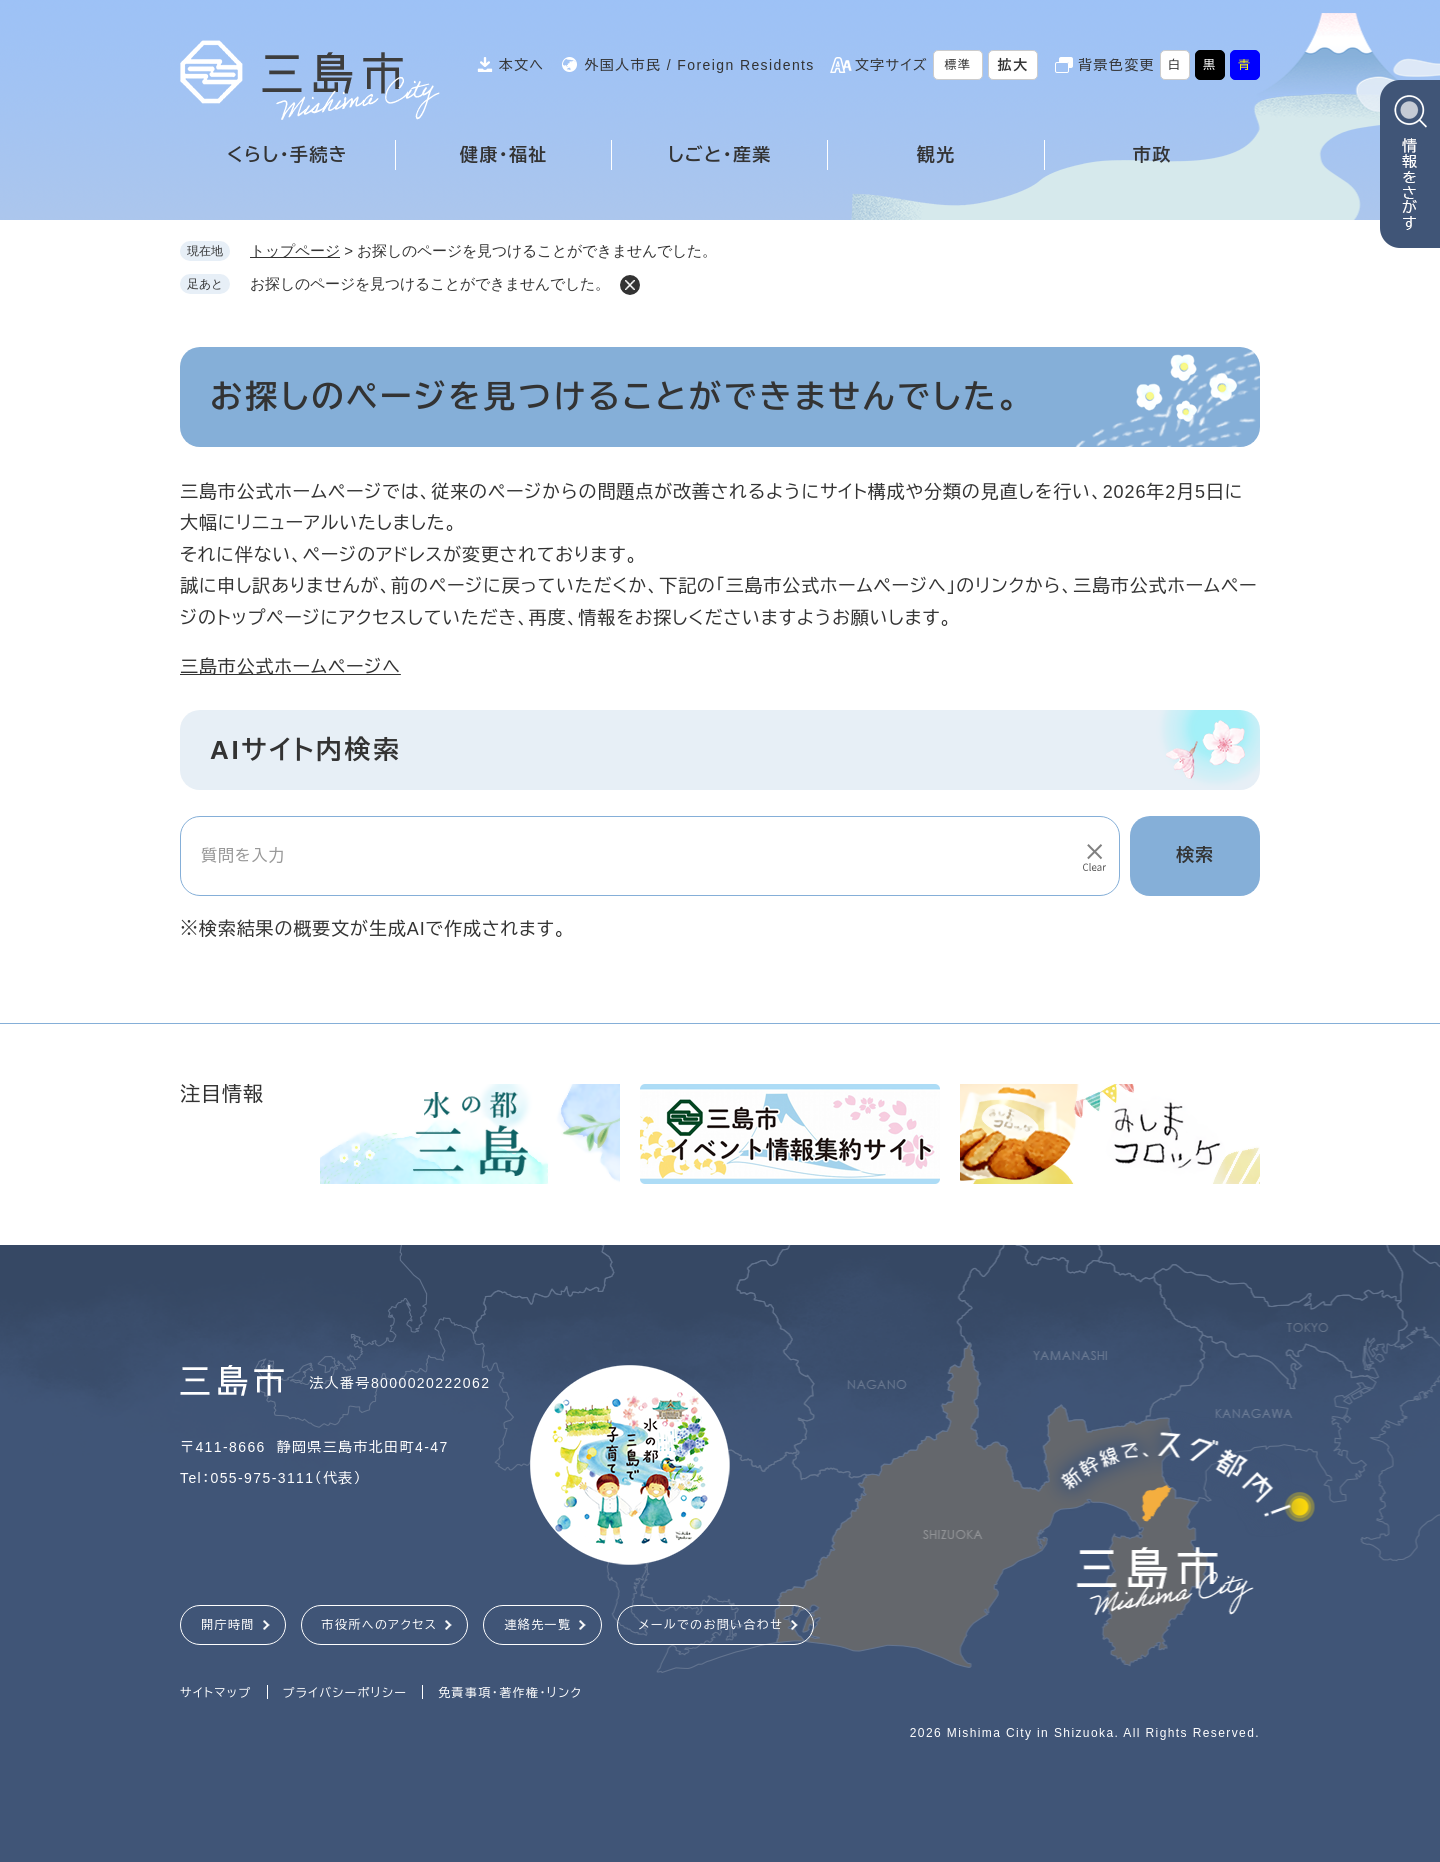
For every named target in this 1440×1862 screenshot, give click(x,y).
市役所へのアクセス (380, 1625)
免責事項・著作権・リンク (510, 1693)
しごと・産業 (720, 155)
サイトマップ (216, 1693)
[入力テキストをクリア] (1093, 856)
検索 (1195, 855)
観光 (936, 155)
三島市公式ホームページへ (290, 667)
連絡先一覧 (537, 1625)
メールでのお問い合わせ (710, 1625)
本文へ (522, 65)
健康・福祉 (504, 155)
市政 (1152, 155)
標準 (958, 65)
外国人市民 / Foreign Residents (699, 65)
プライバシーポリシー (345, 1693)
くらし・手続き (287, 155)
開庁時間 (228, 1625)
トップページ (295, 250)
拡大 (1013, 65)
